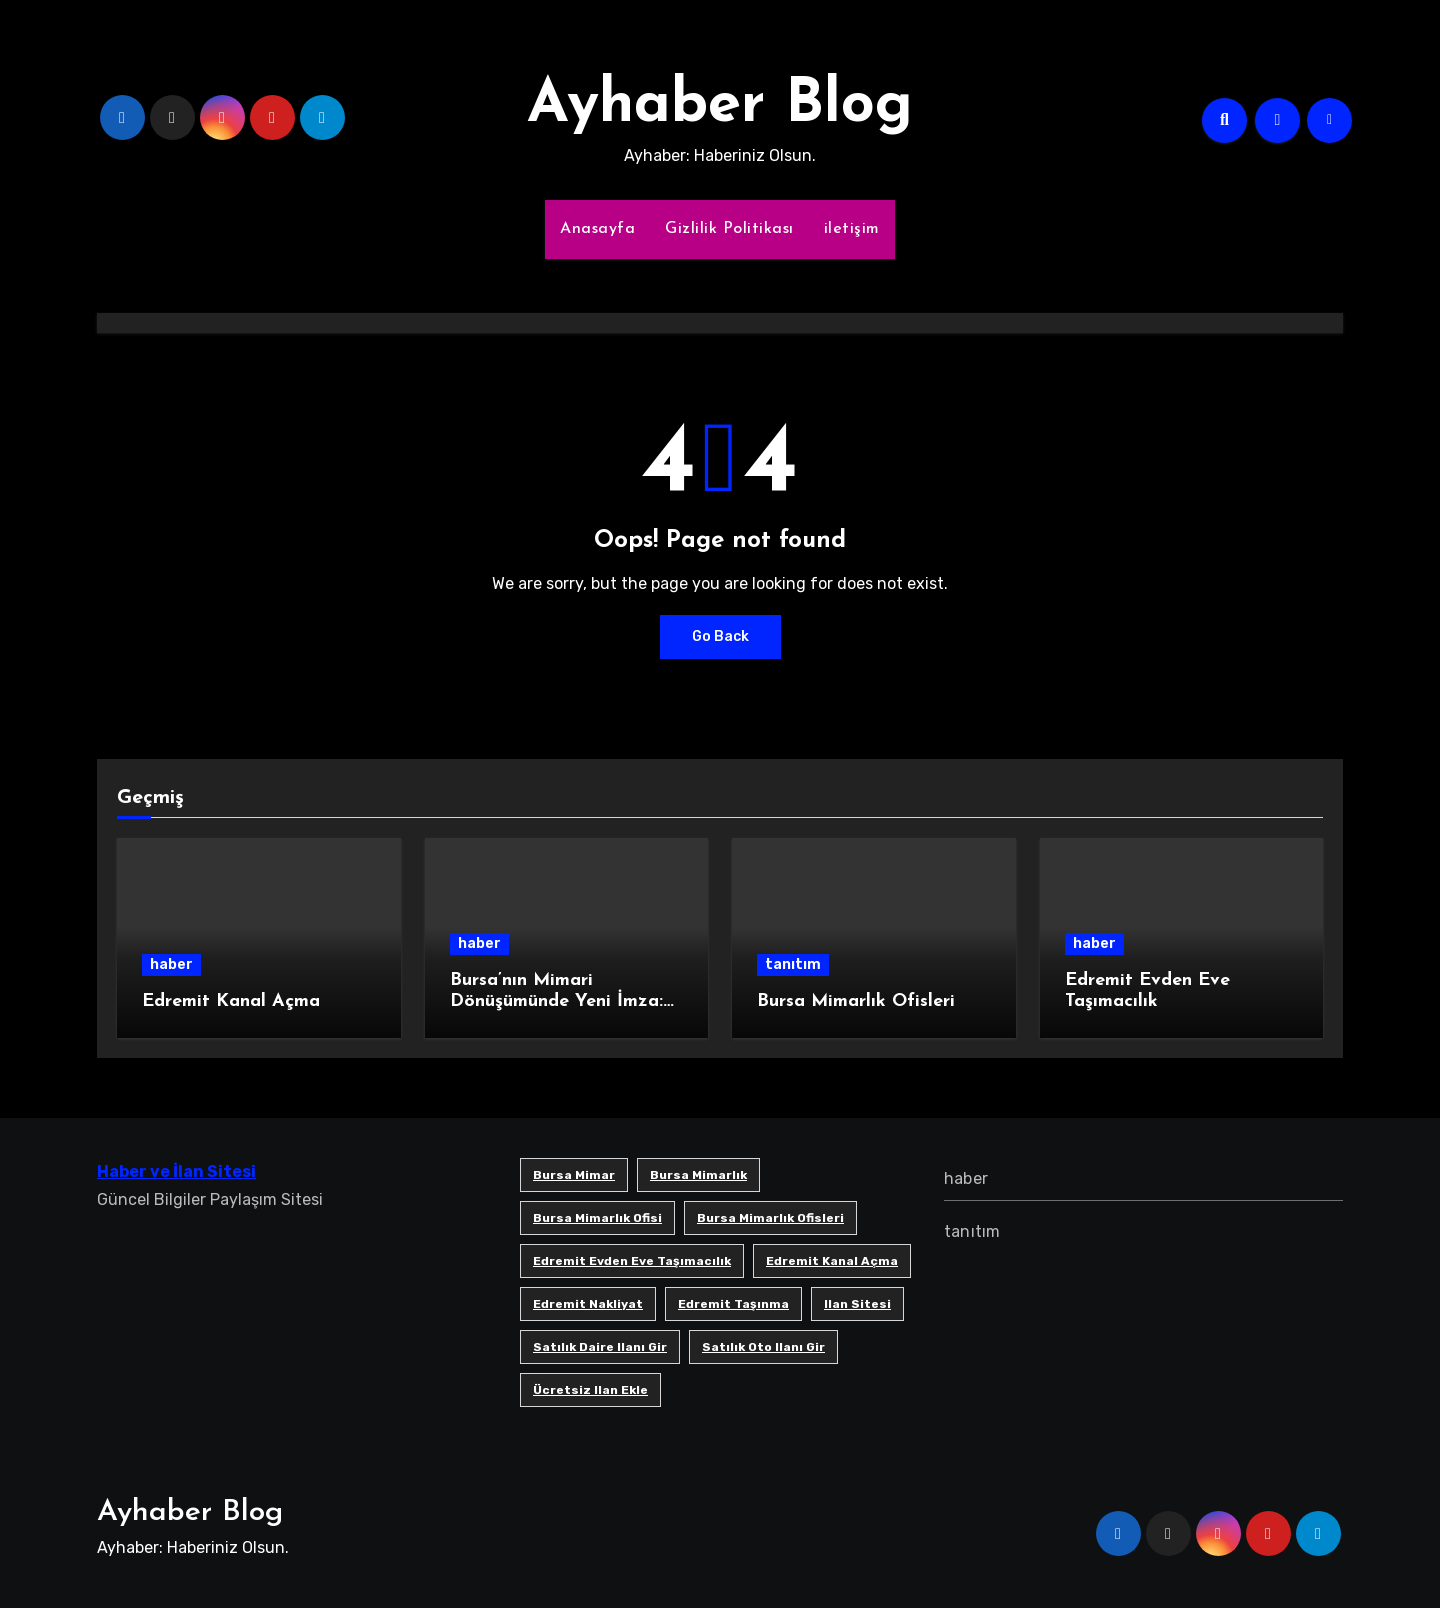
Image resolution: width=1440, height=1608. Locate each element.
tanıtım (793, 964)
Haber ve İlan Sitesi (176, 1171)
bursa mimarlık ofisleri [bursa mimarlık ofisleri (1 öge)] (770, 1218)
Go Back (720, 636)
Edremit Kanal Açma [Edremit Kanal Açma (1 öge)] (832, 1261)
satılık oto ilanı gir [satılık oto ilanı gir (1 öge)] (763, 1347)
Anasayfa (597, 229)
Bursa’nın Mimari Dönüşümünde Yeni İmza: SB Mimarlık (556, 1002)
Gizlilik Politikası (729, 229)
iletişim (852, 229)
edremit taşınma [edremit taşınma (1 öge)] (733, 1304)
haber (171, 964)
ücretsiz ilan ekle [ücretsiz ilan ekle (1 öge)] (590, 1390)
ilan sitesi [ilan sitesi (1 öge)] (857, 1304)
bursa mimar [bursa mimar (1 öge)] (574, 1175)
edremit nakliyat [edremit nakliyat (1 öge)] (588, 1304)
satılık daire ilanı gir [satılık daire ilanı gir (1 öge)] (600, 1347)
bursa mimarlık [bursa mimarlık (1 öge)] (698, 1175)
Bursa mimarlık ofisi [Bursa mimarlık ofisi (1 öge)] (597, 1218)
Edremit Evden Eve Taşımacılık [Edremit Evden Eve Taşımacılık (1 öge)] (632, 1261)
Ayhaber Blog (720, 106)
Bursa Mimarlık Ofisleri (856, 1001)
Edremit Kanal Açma (231, 1001)
